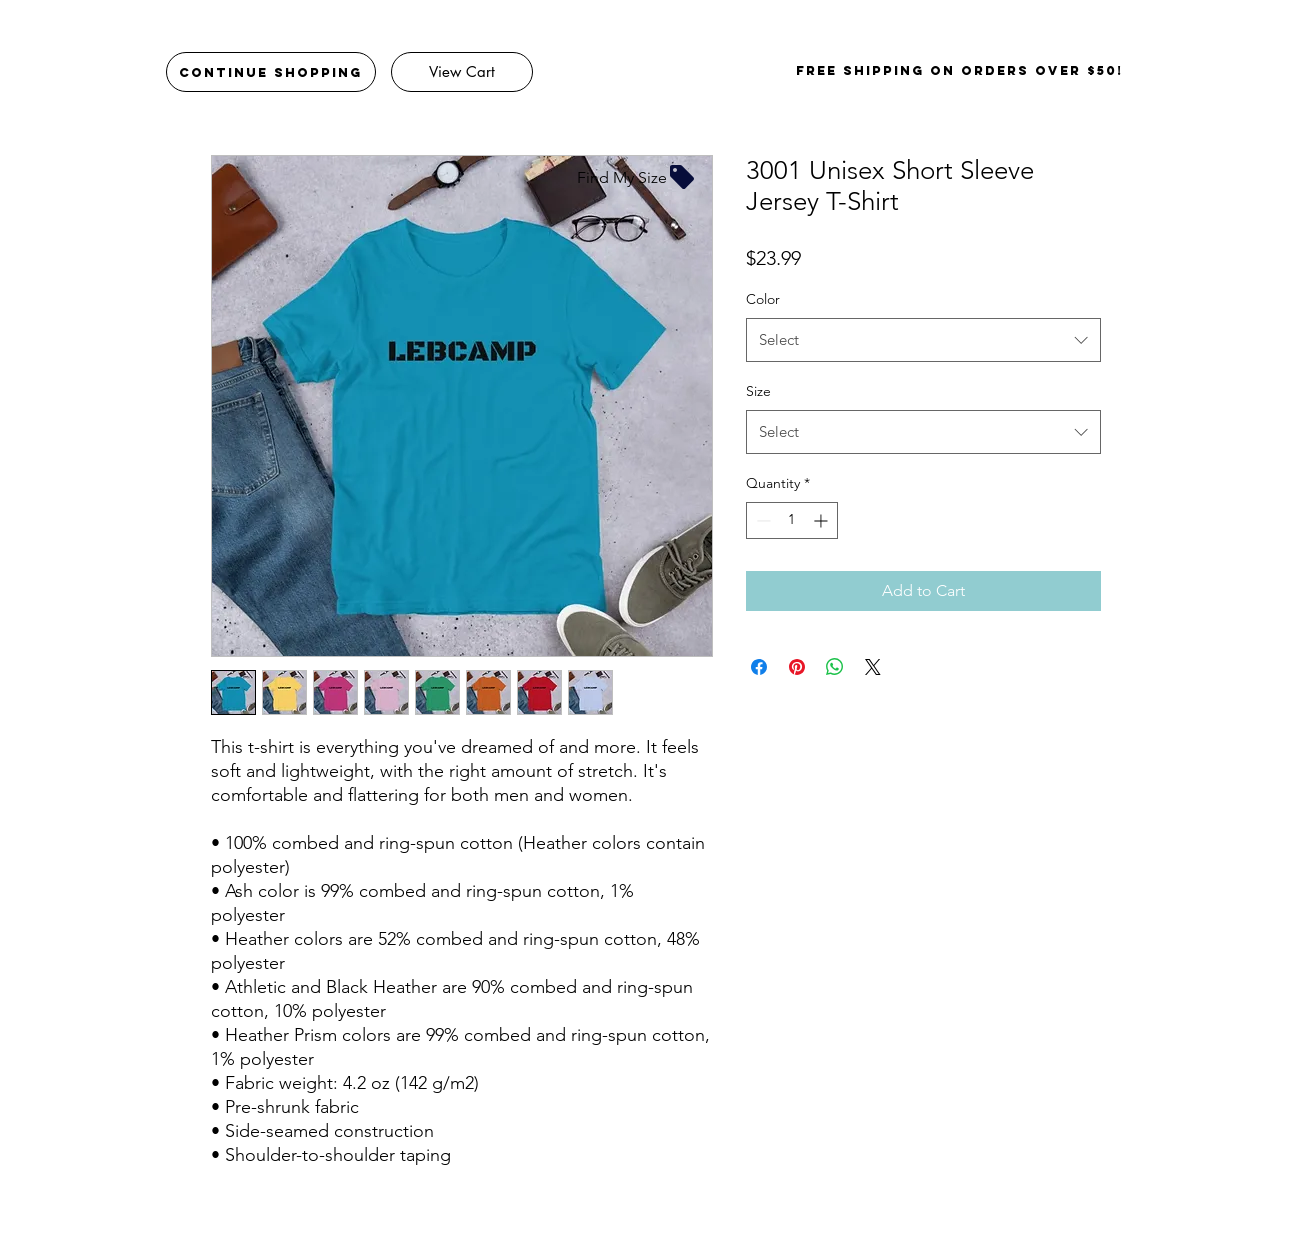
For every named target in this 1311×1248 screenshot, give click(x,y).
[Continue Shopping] (271, 72)
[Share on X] (873, 667)
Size (758, 391)
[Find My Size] (637, 177)
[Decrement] (761, 520)
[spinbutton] (792, 520)
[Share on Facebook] (759, 667)
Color (763, 299)
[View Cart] (462, 72)
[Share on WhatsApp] (835, 667)
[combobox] (923, 340)
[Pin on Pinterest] (797, 667)
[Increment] (822, 520)
